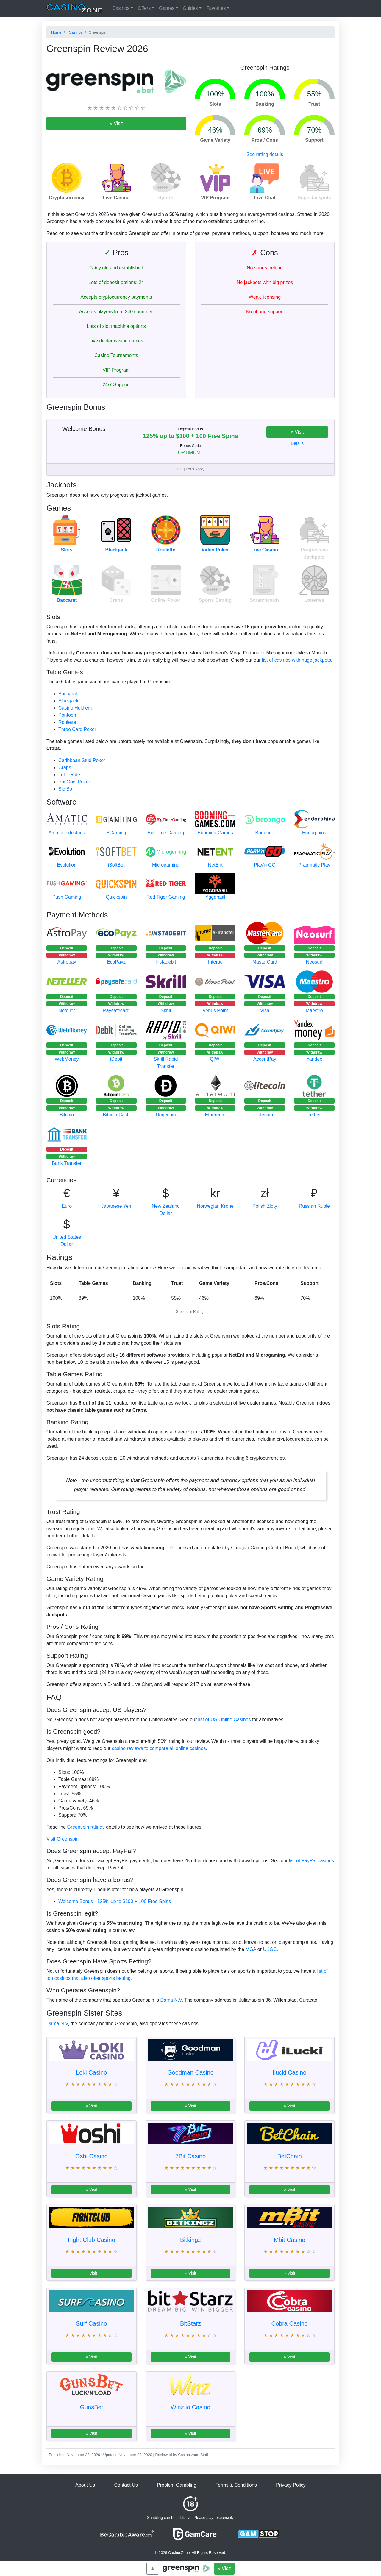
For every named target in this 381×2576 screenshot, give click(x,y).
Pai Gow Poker (74, 781)
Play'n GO (264, 864)
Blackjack (116, 549)
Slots (67, 549)
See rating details (264, 154)
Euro (67, 1206)
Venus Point (215, 1010)
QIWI (215, 1059)
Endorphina (314, 832)
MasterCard (264, 961)
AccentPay (264, 1059)
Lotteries (314, 600)
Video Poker (215, 549)
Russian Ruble (314, 1206)
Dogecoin (166, 1114)
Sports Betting (215, 600)
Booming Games (215, 832)
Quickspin (116, 897)
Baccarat (67, 600)
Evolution (66, 864)
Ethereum (215, 1114)
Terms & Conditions (236, 2485)
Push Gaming (66, 897)
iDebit (116, 1059)
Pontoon (67, 715)
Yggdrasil (215, 897)
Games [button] (166, 8)
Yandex (314, 1059)
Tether (314, 1114)
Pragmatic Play (314, 864)
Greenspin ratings (85, 1826)
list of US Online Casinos (224, 1719)
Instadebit (165, 961)
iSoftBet (116, 864)
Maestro (314, 1010)
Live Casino (265, 549)
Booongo (264, 832)
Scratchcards (265, 600)
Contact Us (126, 2485)
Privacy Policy (291, 2485)
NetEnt (215, 864)
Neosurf (314, 961)
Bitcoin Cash (116, 1114)
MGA (251, 1949)
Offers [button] (144, 8)
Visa (264, 1010)
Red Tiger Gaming (165, 897)
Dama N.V (171, 1999)
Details (297, 443)
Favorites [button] (216, 8)
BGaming (116, 832)
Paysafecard (116, 1010)
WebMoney (67, 1059)
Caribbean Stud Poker (81, 760)
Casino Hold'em (75, 707)
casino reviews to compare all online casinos (159, 1748)
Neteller (67, 1010)
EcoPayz (116, 961)
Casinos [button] (120, 8)
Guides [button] (190, 8)
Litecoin (265, 1114)
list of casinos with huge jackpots (296, 660)
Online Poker (165, 600)
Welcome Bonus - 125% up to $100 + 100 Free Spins (114, 1901)
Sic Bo (65, 788)
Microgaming (165, 864)
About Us (85, 2485)
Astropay (66, 961)
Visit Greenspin (62, 1838)
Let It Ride (69, 774)
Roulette (165, 549)
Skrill (165, 1010)
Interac (215, 961)
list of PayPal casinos (311, 1860)
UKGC (270, 1949)
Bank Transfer (67, 1163)
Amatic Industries (67, 832)
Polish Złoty (264, 1206)
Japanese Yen (116, 1206)
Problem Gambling (176, 2485)
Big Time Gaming (165, 832)
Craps (116, 600)
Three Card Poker (77, 729)
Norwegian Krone (215, 1206)
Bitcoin (67, 1114)
